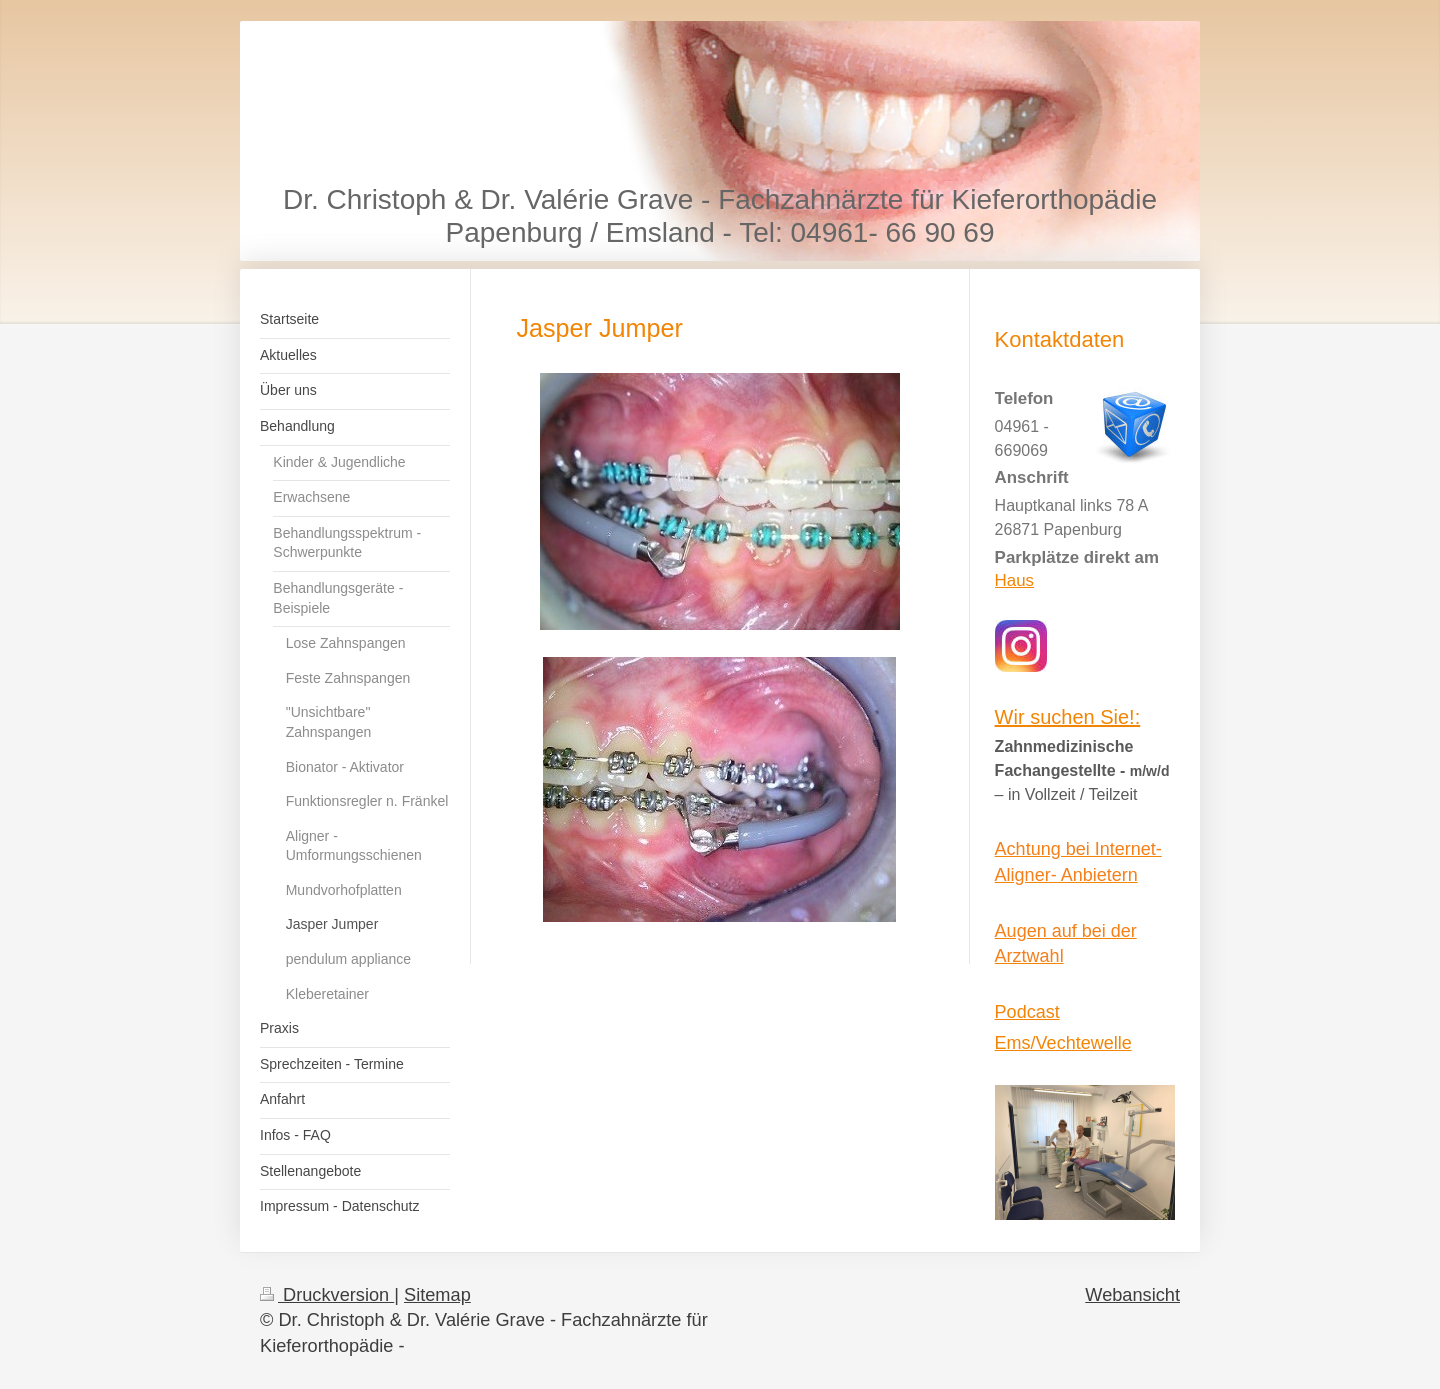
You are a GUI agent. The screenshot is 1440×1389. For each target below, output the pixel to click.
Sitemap (437, 1295)
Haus (1014, 580)
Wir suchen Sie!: (1068, 717)
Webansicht (1132, 1295)
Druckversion (327, 1295)
